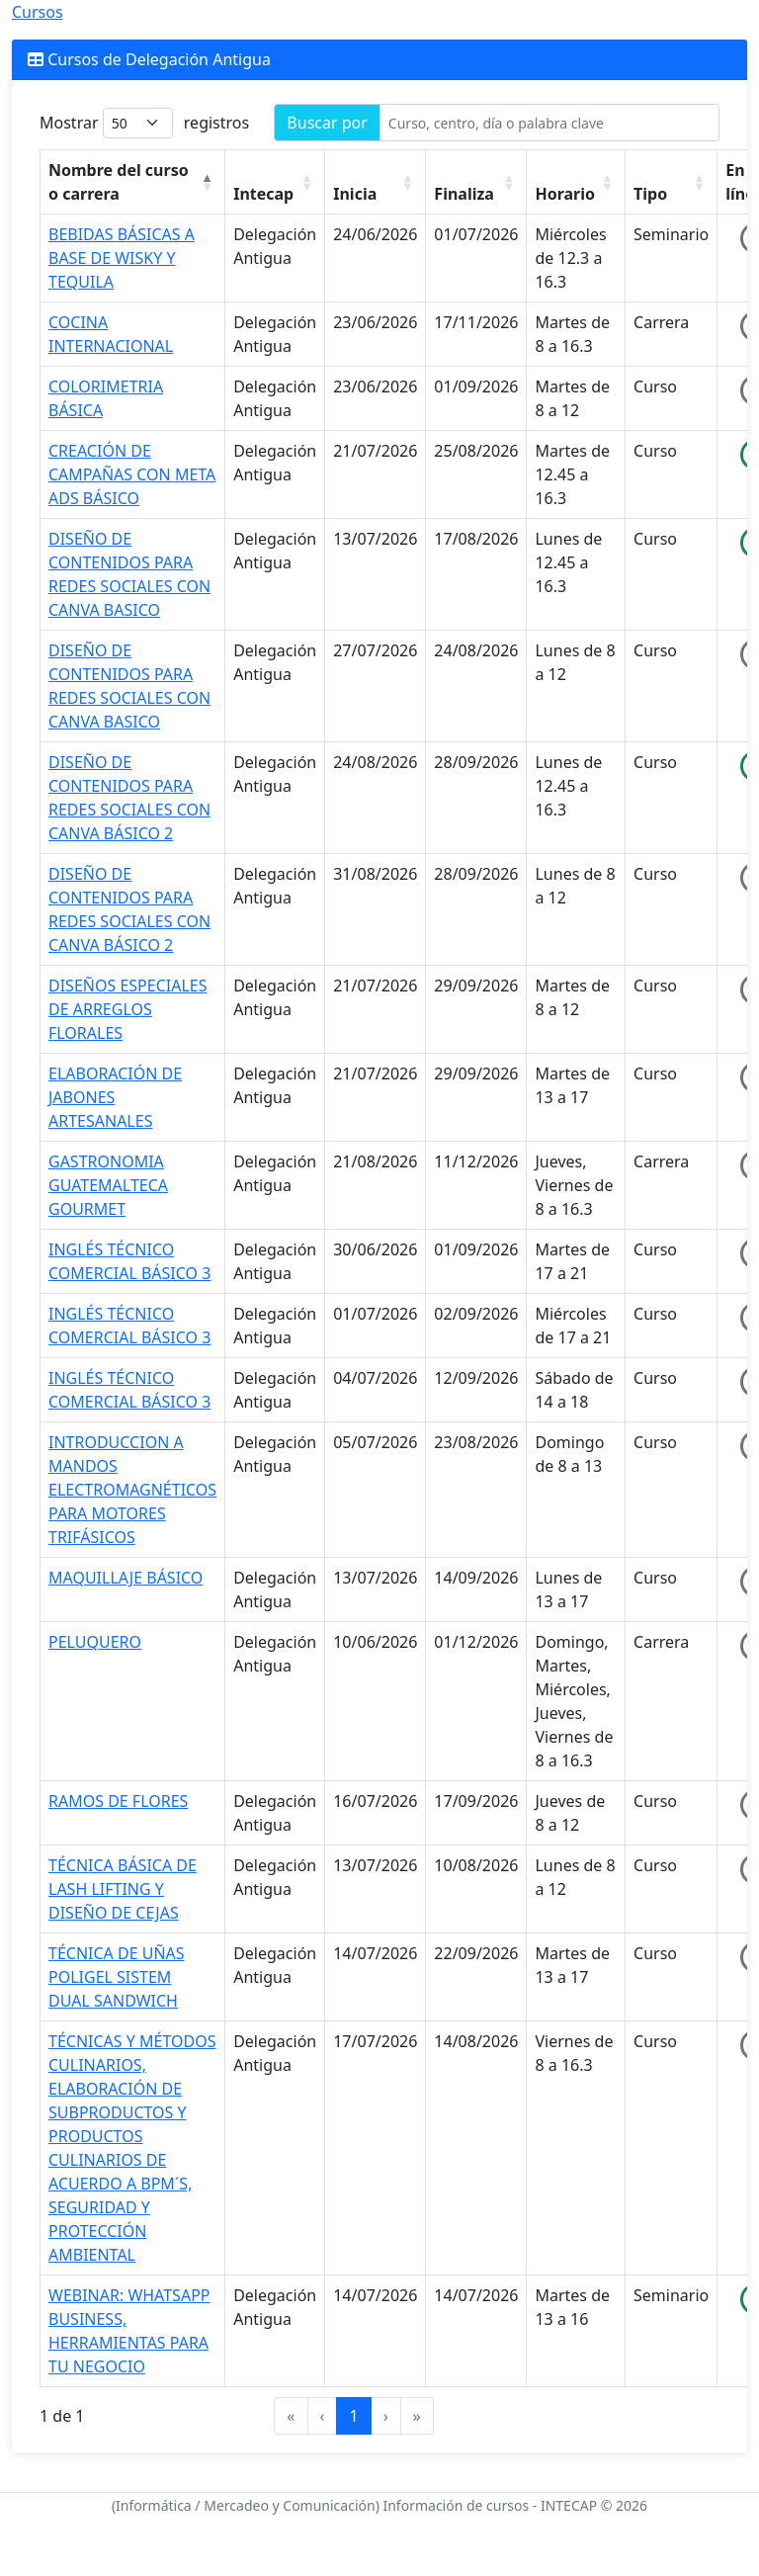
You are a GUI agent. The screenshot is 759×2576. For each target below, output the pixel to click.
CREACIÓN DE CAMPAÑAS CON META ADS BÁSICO (131, 474)
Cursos (37, 12)
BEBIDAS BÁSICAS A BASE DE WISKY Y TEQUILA (121, 258)
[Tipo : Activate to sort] (671, 182)
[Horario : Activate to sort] (576, 182)
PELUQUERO (94, 1642)
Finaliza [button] (464, 194)
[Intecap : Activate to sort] (275, 182)
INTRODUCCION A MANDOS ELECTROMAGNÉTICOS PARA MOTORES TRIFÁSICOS (132, 1489)
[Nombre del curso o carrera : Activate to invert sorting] (133, 182)
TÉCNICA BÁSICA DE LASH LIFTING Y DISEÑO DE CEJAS (122, 1889)
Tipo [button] (650, 194)
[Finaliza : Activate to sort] (476, 182)
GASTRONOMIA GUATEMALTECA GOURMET (108, 1185)
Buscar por (327, 122)
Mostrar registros (144, 123)
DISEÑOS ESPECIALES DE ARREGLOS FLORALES (127, 1009)
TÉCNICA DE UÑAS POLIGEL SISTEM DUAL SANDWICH (116, 1977)
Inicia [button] (355, 194)
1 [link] (353, 2416)
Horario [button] (565, 194)
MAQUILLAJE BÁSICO (125, 1578)
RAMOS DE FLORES (118, 1801)
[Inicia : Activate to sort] (375, 182)
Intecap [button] (263, 194)
